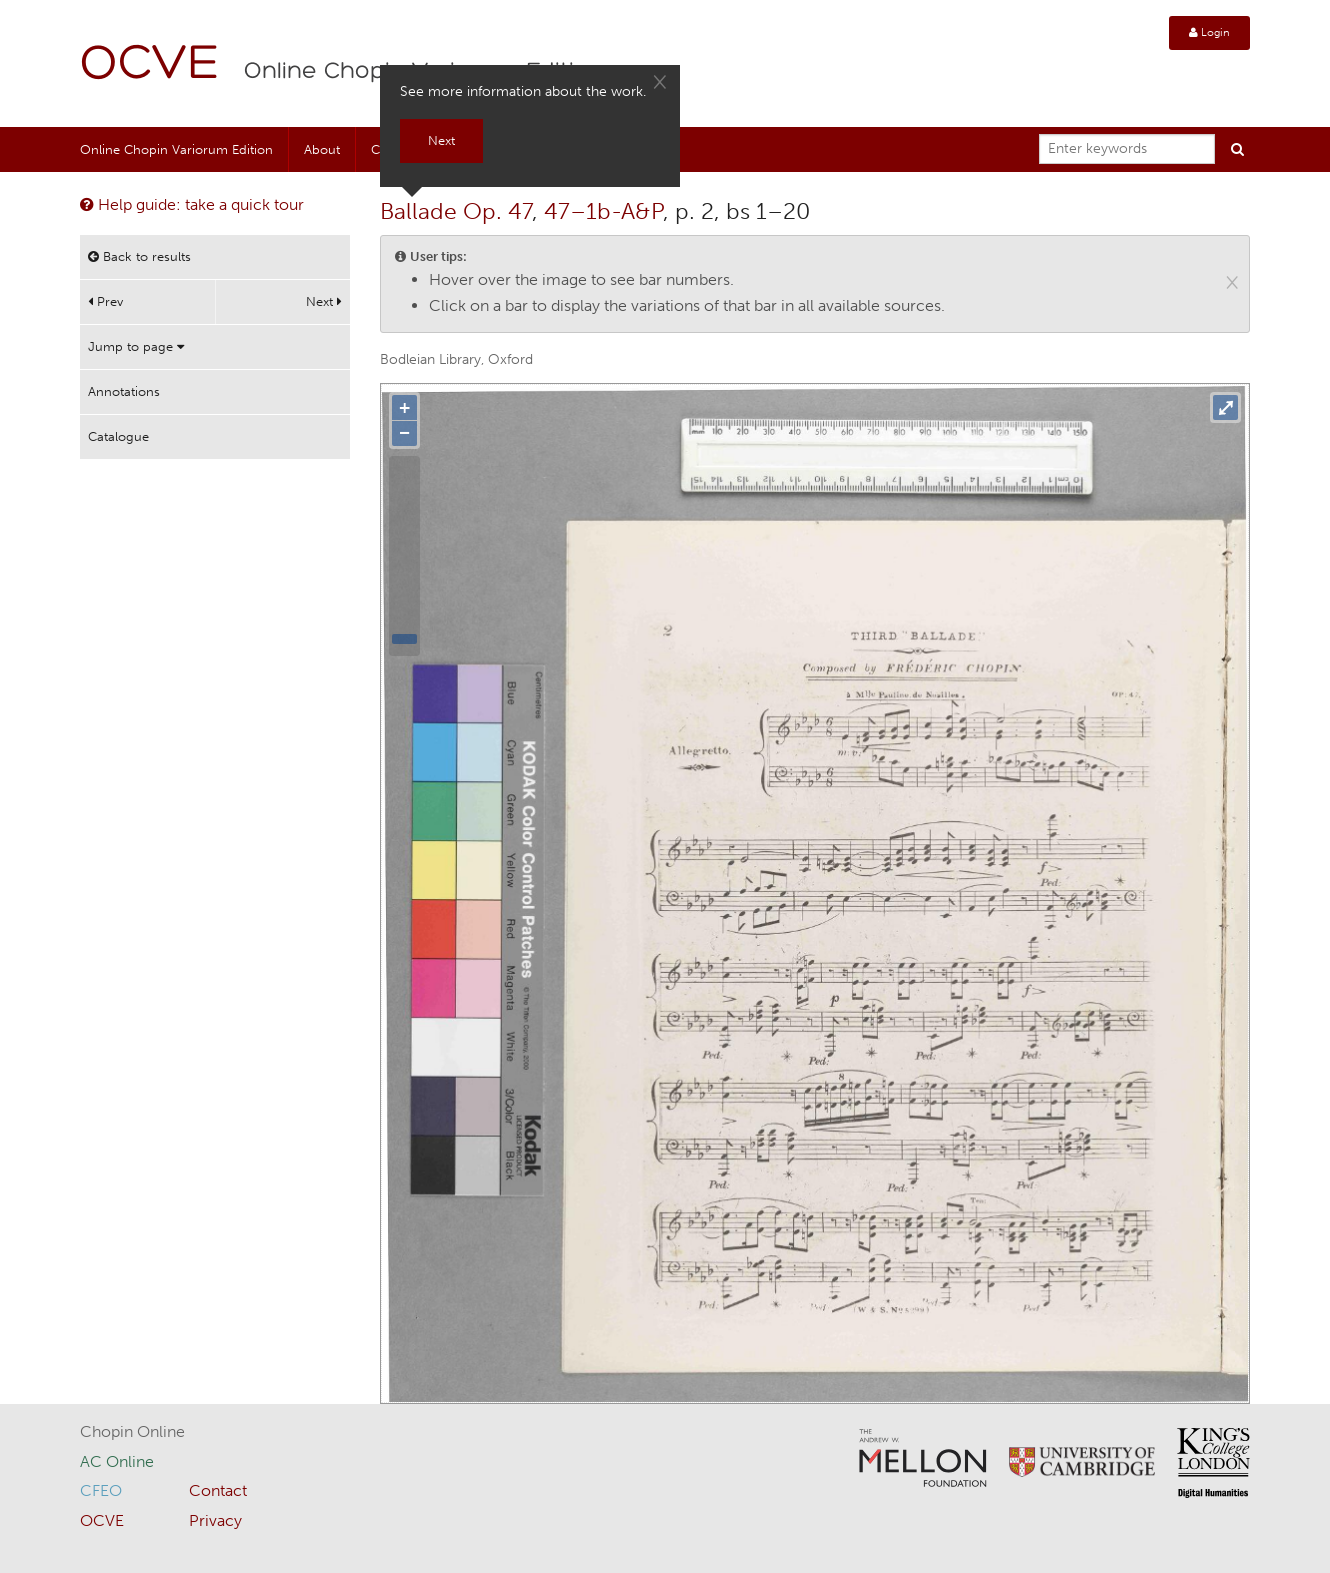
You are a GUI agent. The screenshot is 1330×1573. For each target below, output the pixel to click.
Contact (218, 1490)
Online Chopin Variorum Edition (176, 149)
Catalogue (118, 436)
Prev (105, 301)
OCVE (150, 65)
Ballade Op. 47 (456, 211)
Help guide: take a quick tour (192, 204)
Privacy (215, 1520)
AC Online (117, 1461)
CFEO (101, 1490)
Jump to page (136, 346)
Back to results (139, 256)
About (322, 149)
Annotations (124, 391)
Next (324, 301)
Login (1209, 32)
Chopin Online (132, 1431)
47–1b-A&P (603, 211)
